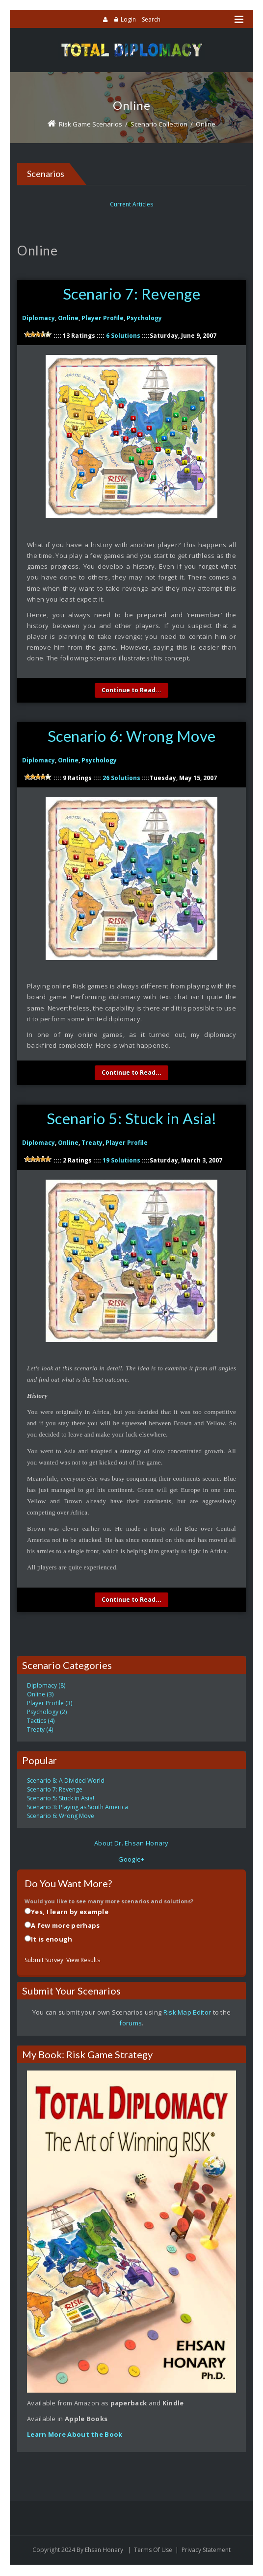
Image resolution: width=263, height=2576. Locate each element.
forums (130, 2024)
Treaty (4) (40, 1731)
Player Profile (102, 318)
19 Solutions (121, 1162)
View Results (83, 1961)
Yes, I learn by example (69, 1913)
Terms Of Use (153, 2551)
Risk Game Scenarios (90, 124)
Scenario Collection (159, 124)
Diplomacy (38, 318)
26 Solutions (121, 779)
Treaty (92, 1144)
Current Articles (131, 204)
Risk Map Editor (187, 2013)
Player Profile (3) (49, 1704)
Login (128, 19)
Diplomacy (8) (46, 1687)
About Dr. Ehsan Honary (131, 1844)
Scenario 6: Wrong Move (131, 736)
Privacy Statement (206, 2551)
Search (151, 19)
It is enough (52, 1940)
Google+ (131, 1860)
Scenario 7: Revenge (132, 293)
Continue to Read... (131, 690)
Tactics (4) (40, 1722)
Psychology (144, 318)
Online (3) (40, 1696)
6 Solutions (123, 336)
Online (205, 124)
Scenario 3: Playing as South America (77, 1808)
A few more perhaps (65, 1926)
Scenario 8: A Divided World (66, 1782)
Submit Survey (44, 1961)
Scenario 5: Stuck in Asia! (131, 1119)
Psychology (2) (47, 1713)
